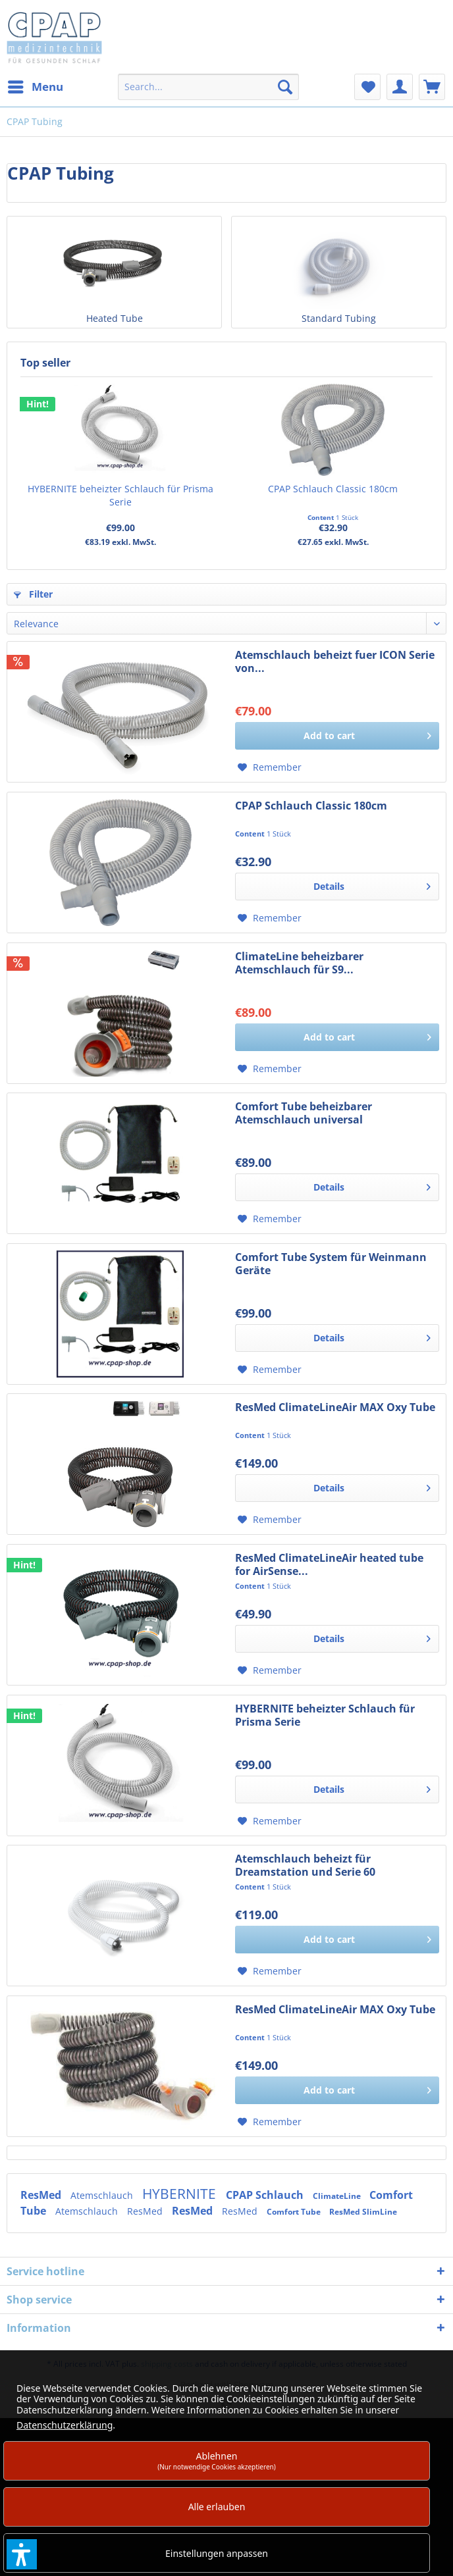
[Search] (285, 87)
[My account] (399, 87)
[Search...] (208, 87)
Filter (33, 594)
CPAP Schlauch (266, 2195)
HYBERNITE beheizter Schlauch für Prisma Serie (120, 495)
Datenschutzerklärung (64, 2425)
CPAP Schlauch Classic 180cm (333, 488)
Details (372, 884)
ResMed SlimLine (363, 2211)
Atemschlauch (103, 2195)
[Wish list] (367, 87)
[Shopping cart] (432, 87)
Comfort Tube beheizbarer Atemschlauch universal (303, 1113)
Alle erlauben (217, 2506)
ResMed (42, 2195)
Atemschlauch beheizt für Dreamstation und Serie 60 (305, 1865)
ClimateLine (338, 2196)
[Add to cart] (337, 736)
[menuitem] (35, 87)
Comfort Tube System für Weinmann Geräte (331, 1263)
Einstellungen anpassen (216, 2553)
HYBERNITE (180, 2193)
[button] (22, 2554)
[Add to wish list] (270, 767)
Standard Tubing (339, 318)
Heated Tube (114, 318)
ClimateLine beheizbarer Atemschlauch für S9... (299, 963)
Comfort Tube (295, 2211)
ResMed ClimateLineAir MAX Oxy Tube (335, 1407)
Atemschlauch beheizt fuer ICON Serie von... (335, 661)
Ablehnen (216, 2460)
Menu (35, 85)
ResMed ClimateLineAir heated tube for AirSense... (329, 1564)
